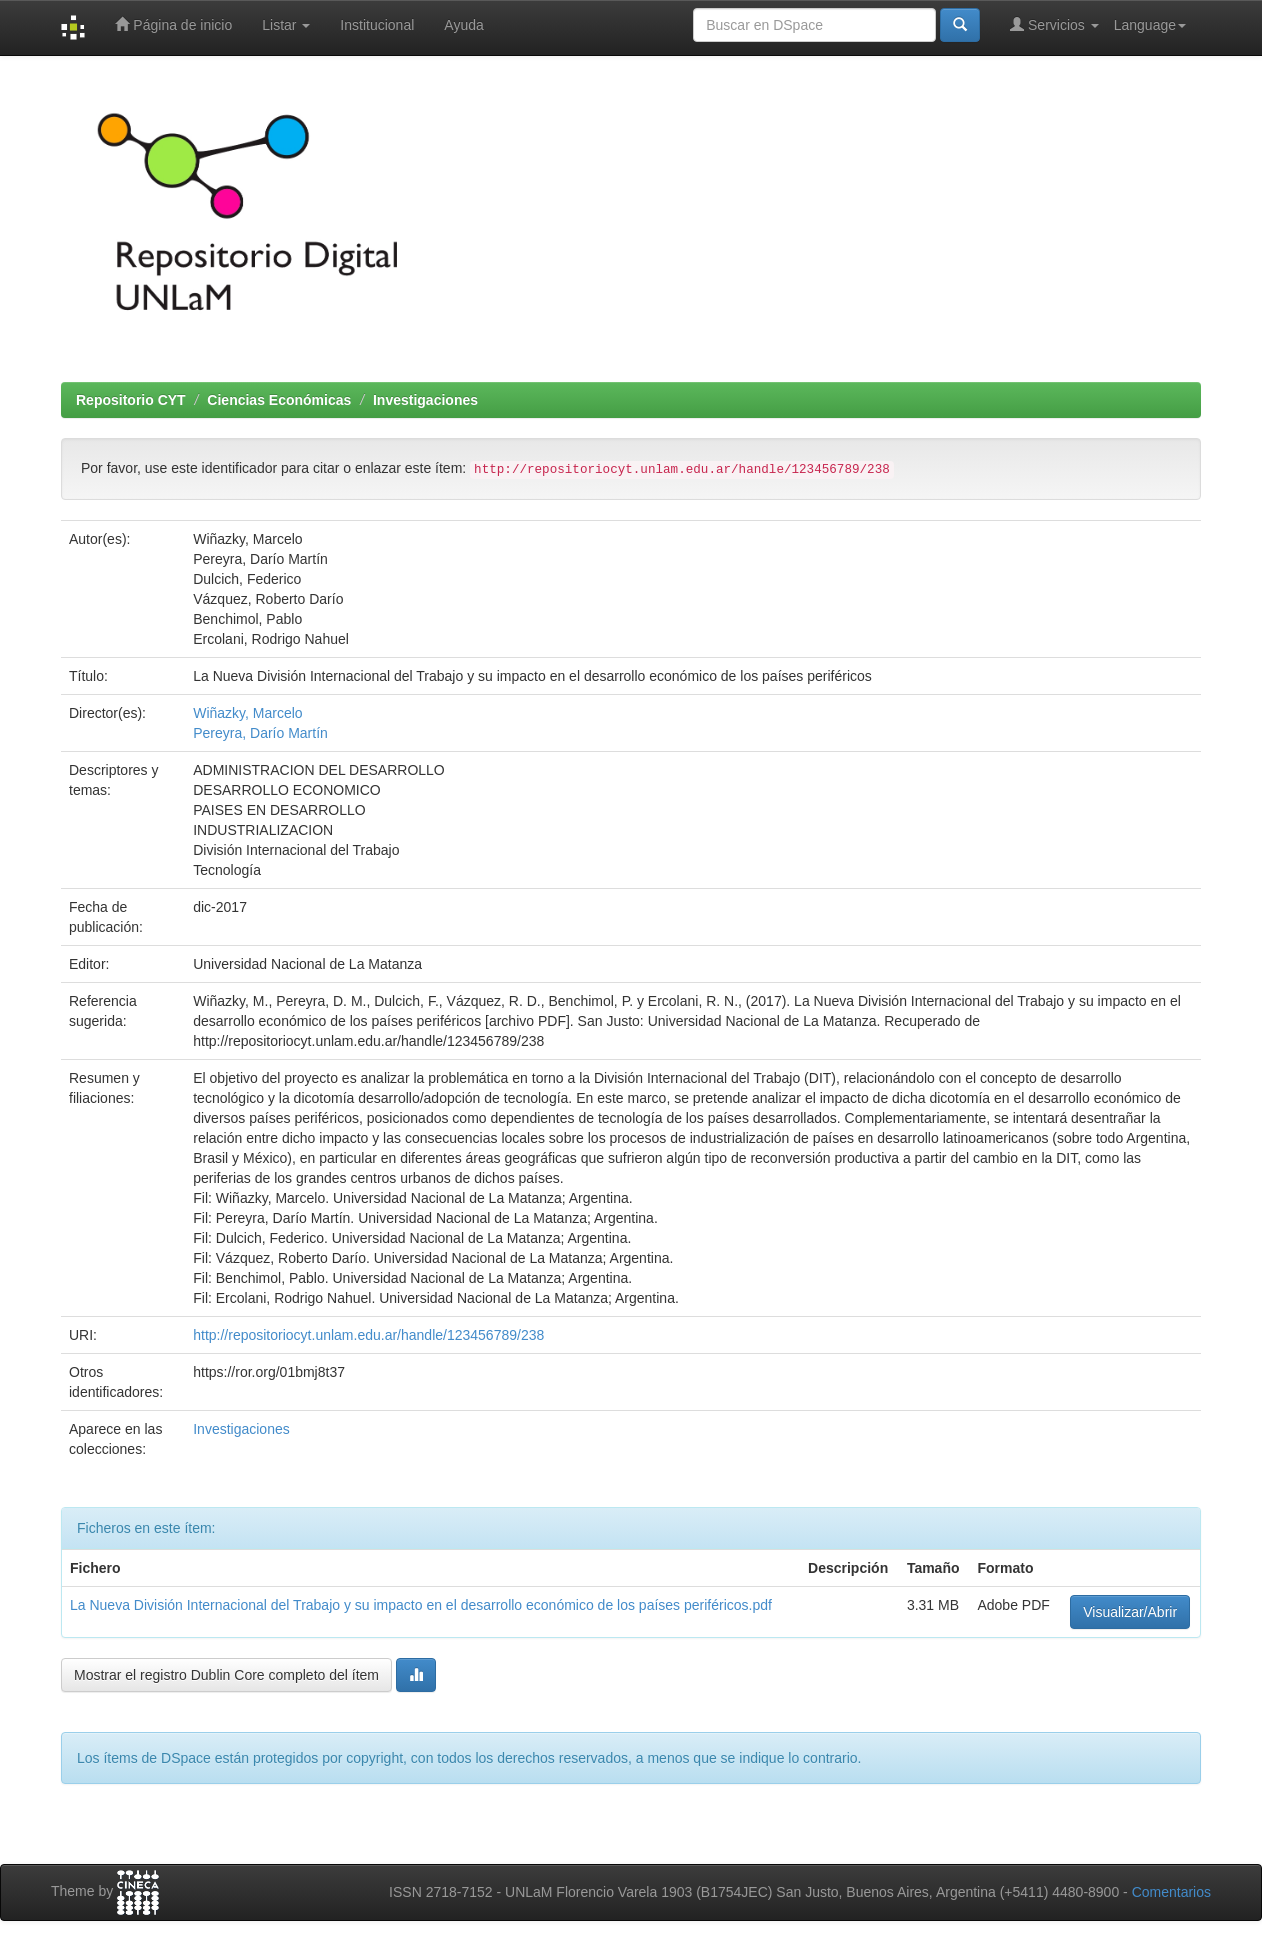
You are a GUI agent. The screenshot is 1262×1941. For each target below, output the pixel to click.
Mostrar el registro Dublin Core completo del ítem (226, 1675)
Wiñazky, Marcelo (247, 713)
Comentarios (1171, 1892)
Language (1150, 25)
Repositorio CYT (131, 400)
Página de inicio (173, 24)
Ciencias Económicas (279, 400)
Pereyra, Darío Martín (260, 733)
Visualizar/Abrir (1130, 1612)
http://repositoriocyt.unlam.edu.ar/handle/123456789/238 (368, 1335)
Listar (286, 25)
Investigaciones (425, 400)
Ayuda (463, 25)
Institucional (377, 25)
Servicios (1054, 24)
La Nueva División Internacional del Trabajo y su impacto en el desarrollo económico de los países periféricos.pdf (421, 1605)
